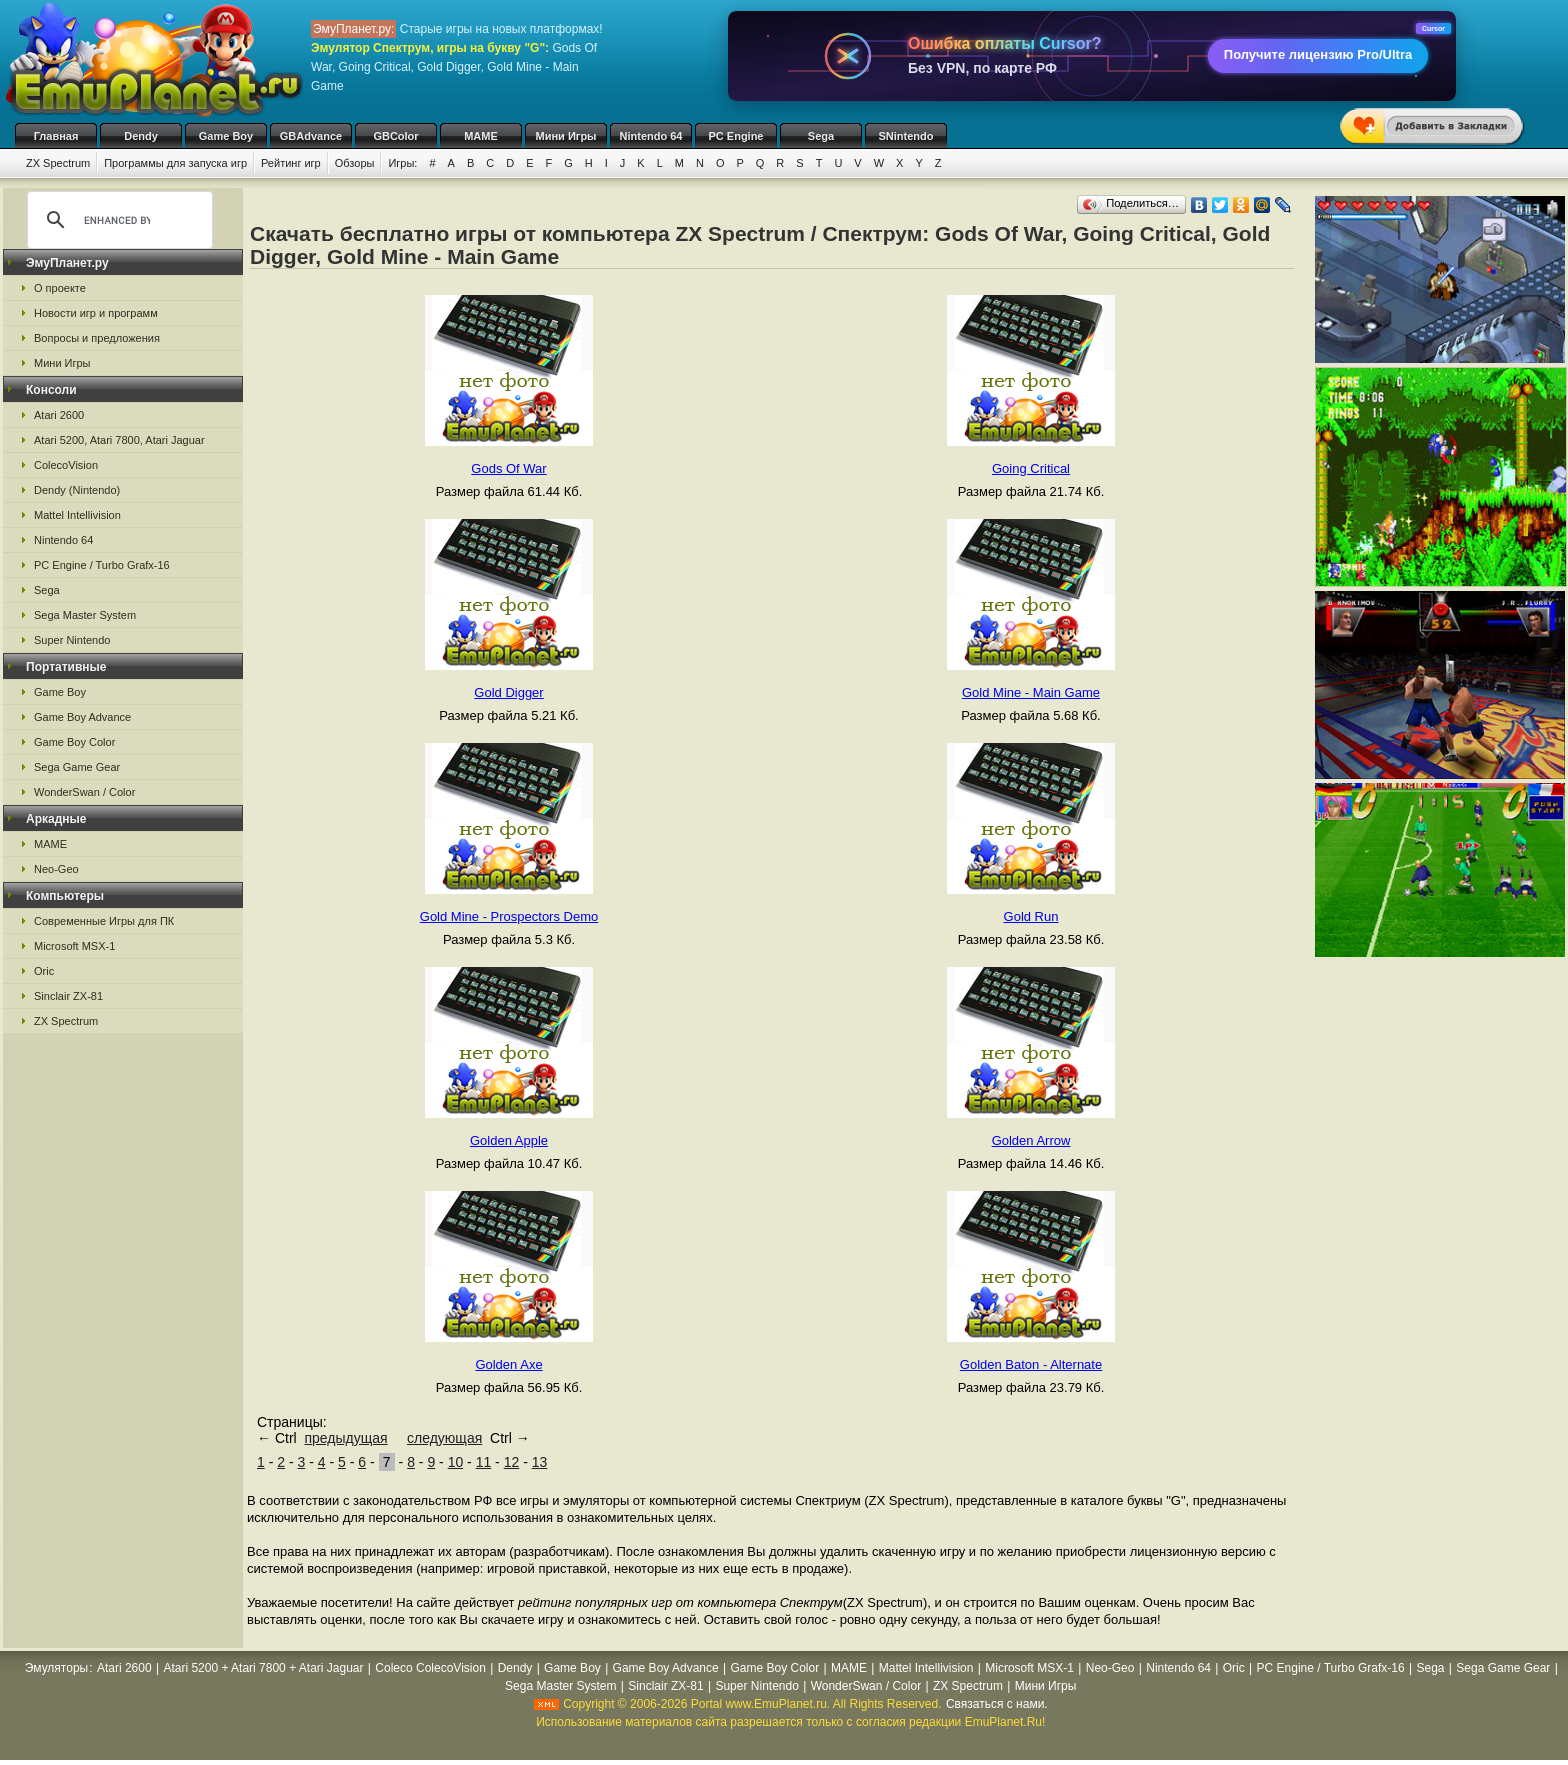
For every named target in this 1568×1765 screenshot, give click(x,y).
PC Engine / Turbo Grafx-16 (102, 565)
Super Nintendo (72, 640)
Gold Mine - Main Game (1031, 692)
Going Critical (1031, 468)
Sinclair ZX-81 (68, 996)
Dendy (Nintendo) (77, 490)
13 (540, 1462)
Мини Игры (566, 136)
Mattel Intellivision (77, 515)
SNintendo (906, 136)
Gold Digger (508, 692)
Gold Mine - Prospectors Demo (509, 916)
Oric (44, 971)
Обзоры (355, 163)
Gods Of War (508, 468)
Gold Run (1031, 916)
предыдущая (345, 1438)
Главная (56, 136)
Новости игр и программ (96, 313)
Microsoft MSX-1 (74, 946)
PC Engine (735, 136)
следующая (444, 1438)
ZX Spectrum (58, 163)
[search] (117, 220)
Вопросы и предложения (97, 338)
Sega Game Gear (77, 767)
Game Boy (226, 136)
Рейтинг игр (291, 163)
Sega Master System (85, 615)
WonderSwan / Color (84, 792)
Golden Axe (508, 1364)
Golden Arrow (1031, 1140)
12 (512, 1462)
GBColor (395, 136)
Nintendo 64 (651, 136)
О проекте (60, 288)
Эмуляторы (56, 1668)
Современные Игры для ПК (104, 921)
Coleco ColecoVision (430, 1668)
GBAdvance (311, 136)
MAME (481, 136)
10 (456, 1462)
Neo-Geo (56, 869)
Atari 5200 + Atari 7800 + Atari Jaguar (263, 1668)
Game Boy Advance (82, 717)
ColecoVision (66, 465)
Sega (821, 136)
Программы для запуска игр (175, 163)
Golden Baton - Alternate (1031, 1364)
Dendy (141, 136)
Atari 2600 (59, 415)
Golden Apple (509, 1140)
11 (484, 1462)
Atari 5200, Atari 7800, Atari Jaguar (119, 440)
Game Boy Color (74, 742)
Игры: (402, 163)
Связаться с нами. (997, 1704)
